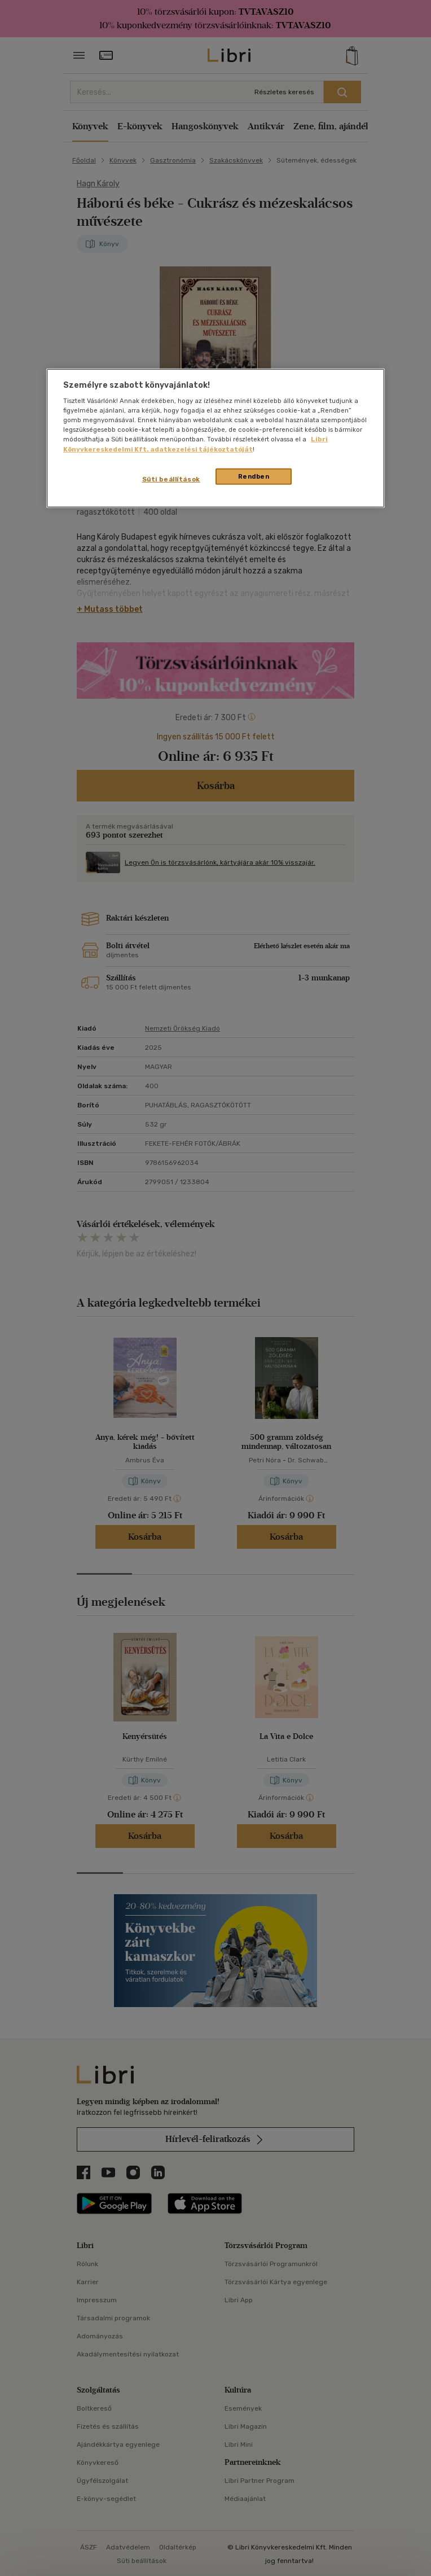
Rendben (254, 476)
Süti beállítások (171, 479)
